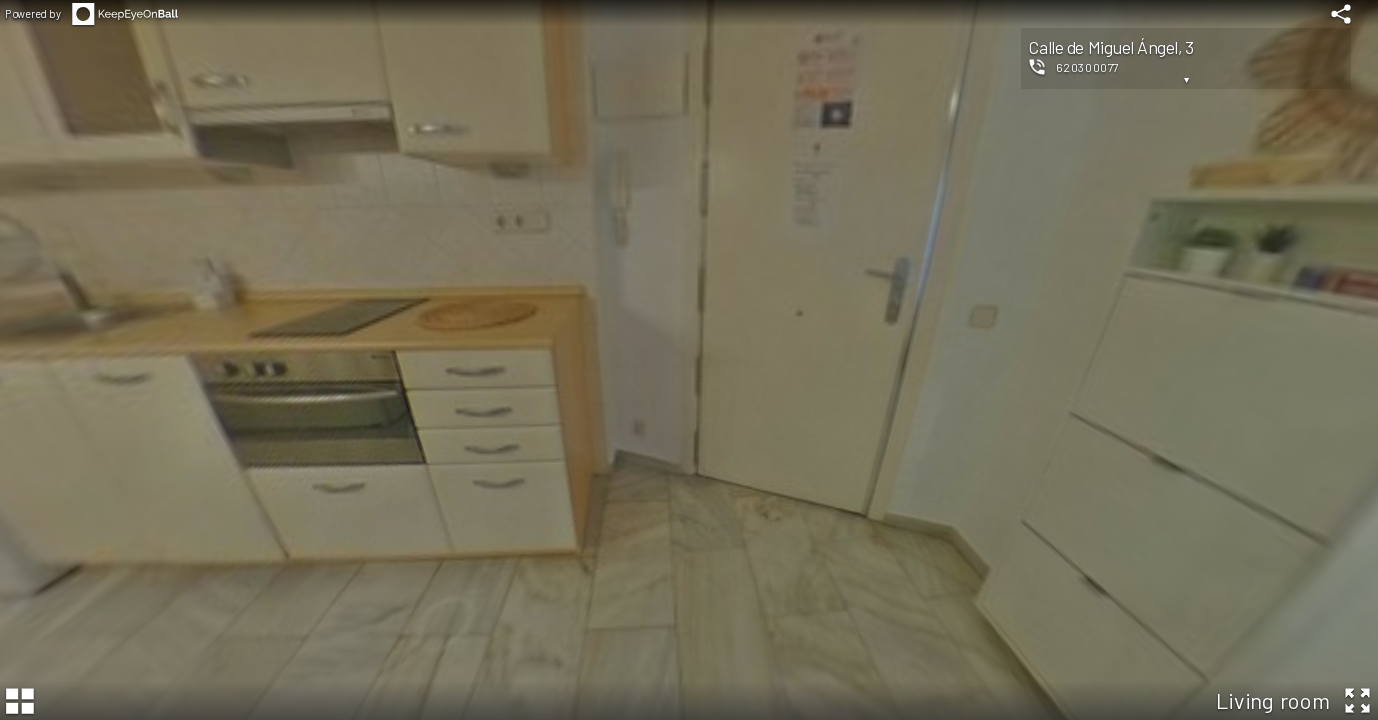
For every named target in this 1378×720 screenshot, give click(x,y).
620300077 (1087, 67)
